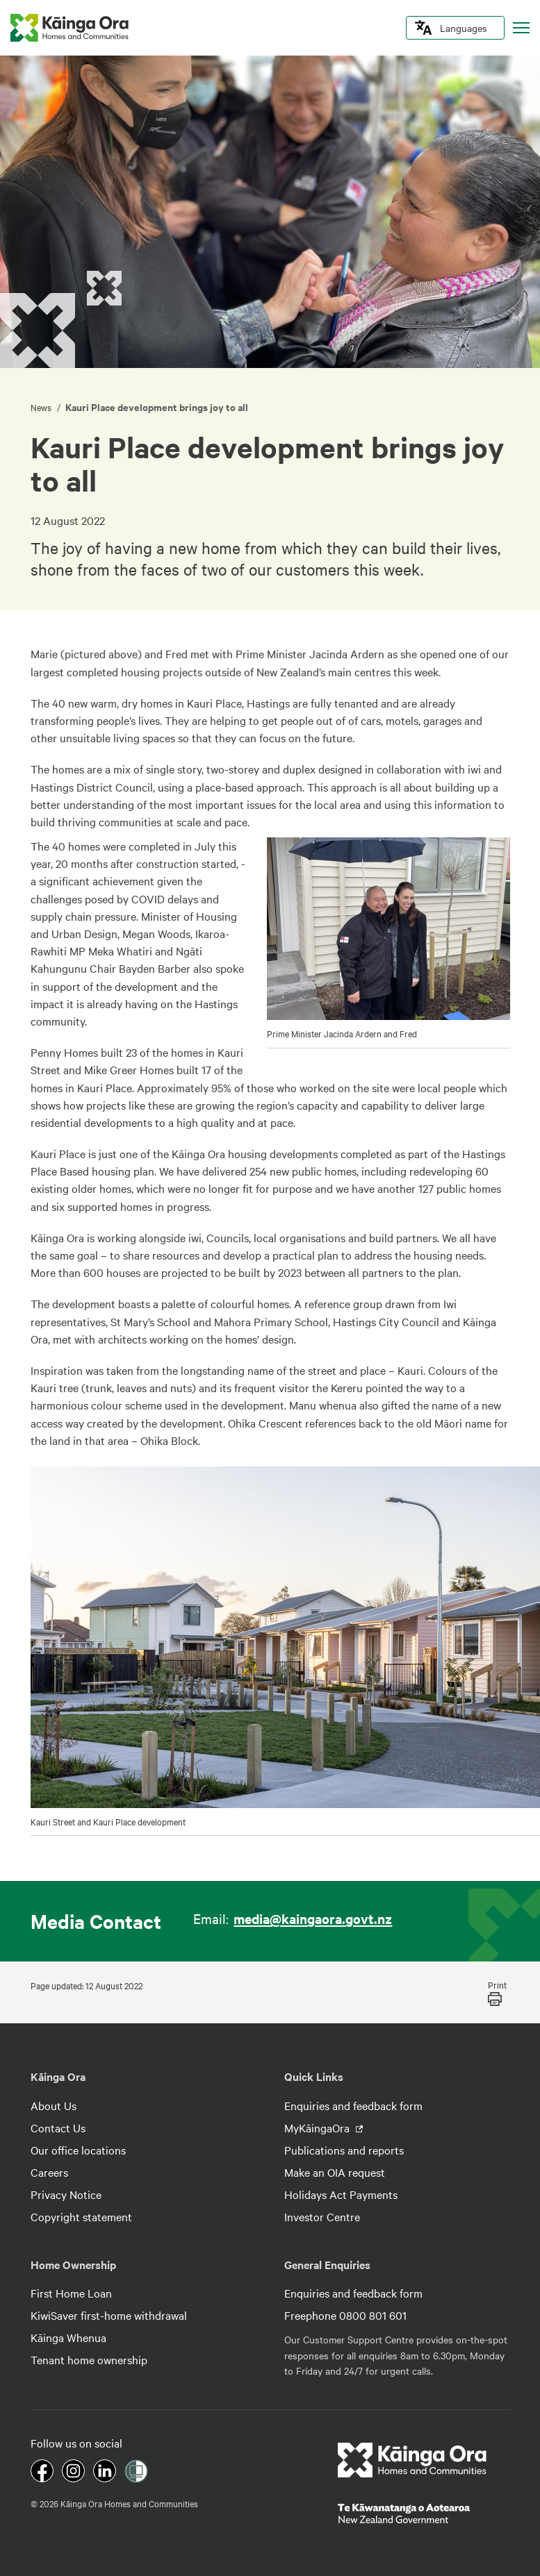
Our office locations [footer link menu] (78, 2149)
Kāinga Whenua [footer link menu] (68, 2337)
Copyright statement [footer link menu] (81, 2216)
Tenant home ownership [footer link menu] (89, 2359)
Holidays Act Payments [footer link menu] (341, 2194)
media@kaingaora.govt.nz (313, 1918)
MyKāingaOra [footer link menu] (318, 2127)
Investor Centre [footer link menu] (322, 2216)
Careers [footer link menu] (49, 2172)
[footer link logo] (412, 2460)
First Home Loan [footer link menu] (71, 2292)
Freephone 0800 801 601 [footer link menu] (345, 2315)
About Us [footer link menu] (53, 2105)
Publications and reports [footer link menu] (344, 2149)
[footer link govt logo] (424, 2513)
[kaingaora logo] (69, 28)
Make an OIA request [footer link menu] (334, 2172)
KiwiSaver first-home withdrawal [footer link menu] (109, 2315)
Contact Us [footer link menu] (58, 2127)
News (42, 407)
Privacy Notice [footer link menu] (66, 2194)
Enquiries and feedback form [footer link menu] (353, 2105)
